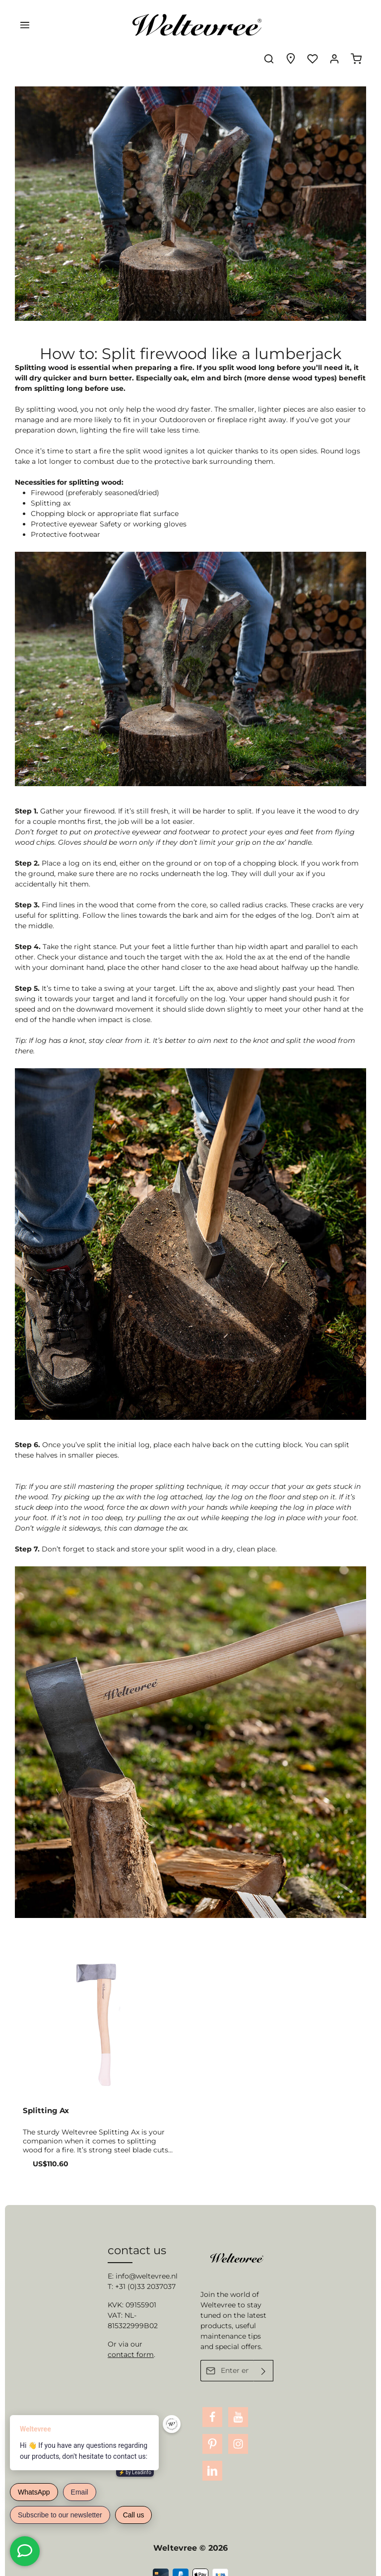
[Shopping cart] (356, 25)
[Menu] (25, 25)
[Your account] (334, 25)
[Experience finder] (291, 25)
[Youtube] (238, 2404)
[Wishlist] (312, 25)
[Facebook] (212, 2404)
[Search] (269, 25)
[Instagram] (238, 2430)
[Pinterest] (212, 2430)
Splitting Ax (46, 2082)
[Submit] (263, 2357)
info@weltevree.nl (147, 2262)
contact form (131, 2340)
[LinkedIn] (212, 2457)
